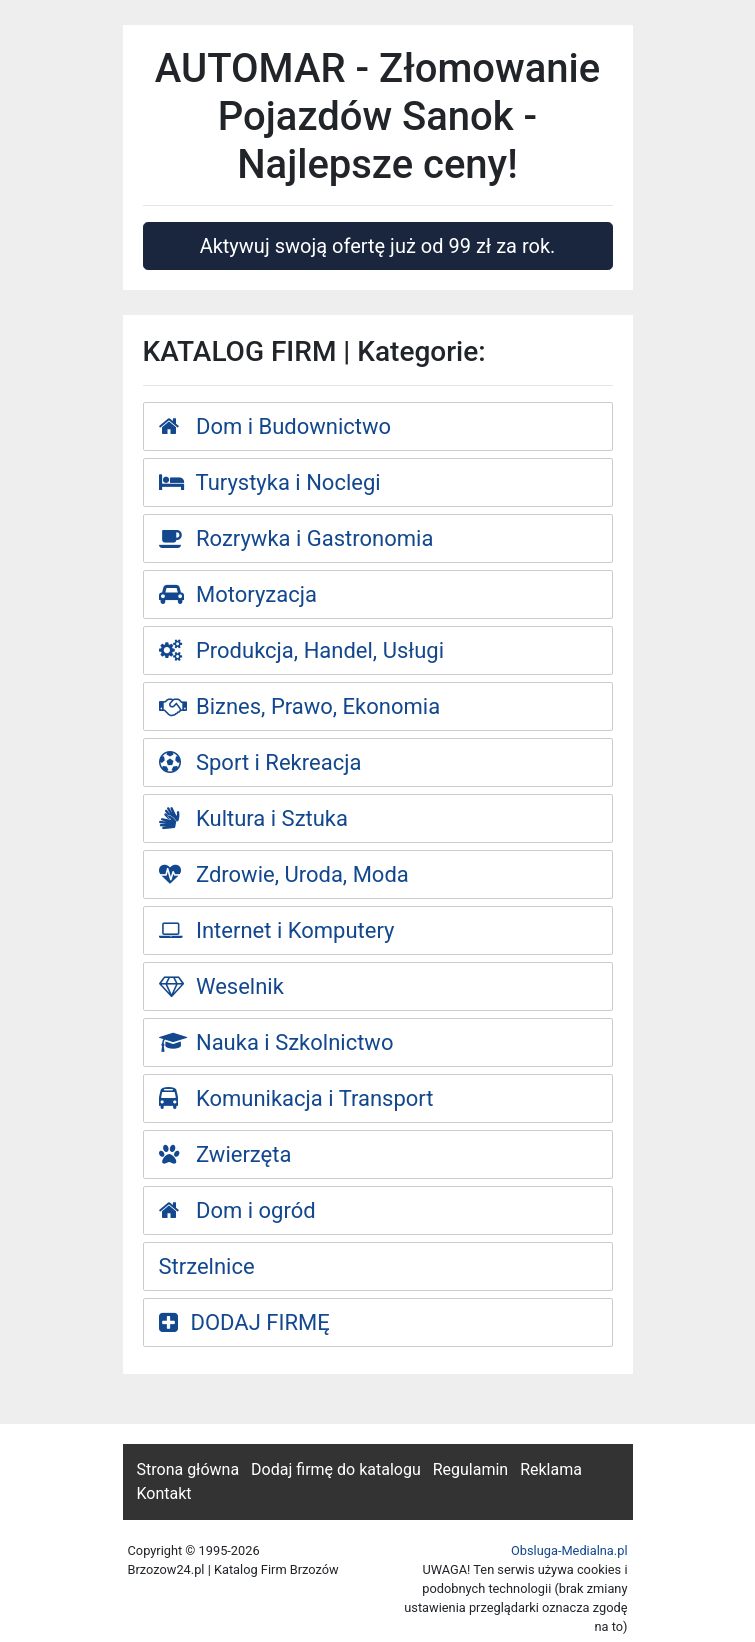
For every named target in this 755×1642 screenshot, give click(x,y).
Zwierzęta (225, 1154)
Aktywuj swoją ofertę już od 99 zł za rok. (378, 246)
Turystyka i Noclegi (270, 482)
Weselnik (221, 986)
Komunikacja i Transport (296, 1098)
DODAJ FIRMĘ (244, 1322)
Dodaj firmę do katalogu (336, 1469)
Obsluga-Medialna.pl (569, 1550)
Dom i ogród (237, 1210)
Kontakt (164, 1493)
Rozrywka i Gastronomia (296, 538)
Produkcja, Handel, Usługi (302, 650)
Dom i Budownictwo (275, 426)
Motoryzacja (238, 594)
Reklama (551, 1469)
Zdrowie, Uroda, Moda (284, 874)
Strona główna (188, 1469)
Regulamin (471, 1469)
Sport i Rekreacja (260, 762)
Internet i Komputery (277, 930)
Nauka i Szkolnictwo (276, 1042)
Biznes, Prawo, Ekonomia (300, 706)
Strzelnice (207, 1266)
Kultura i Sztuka (254, 818)
